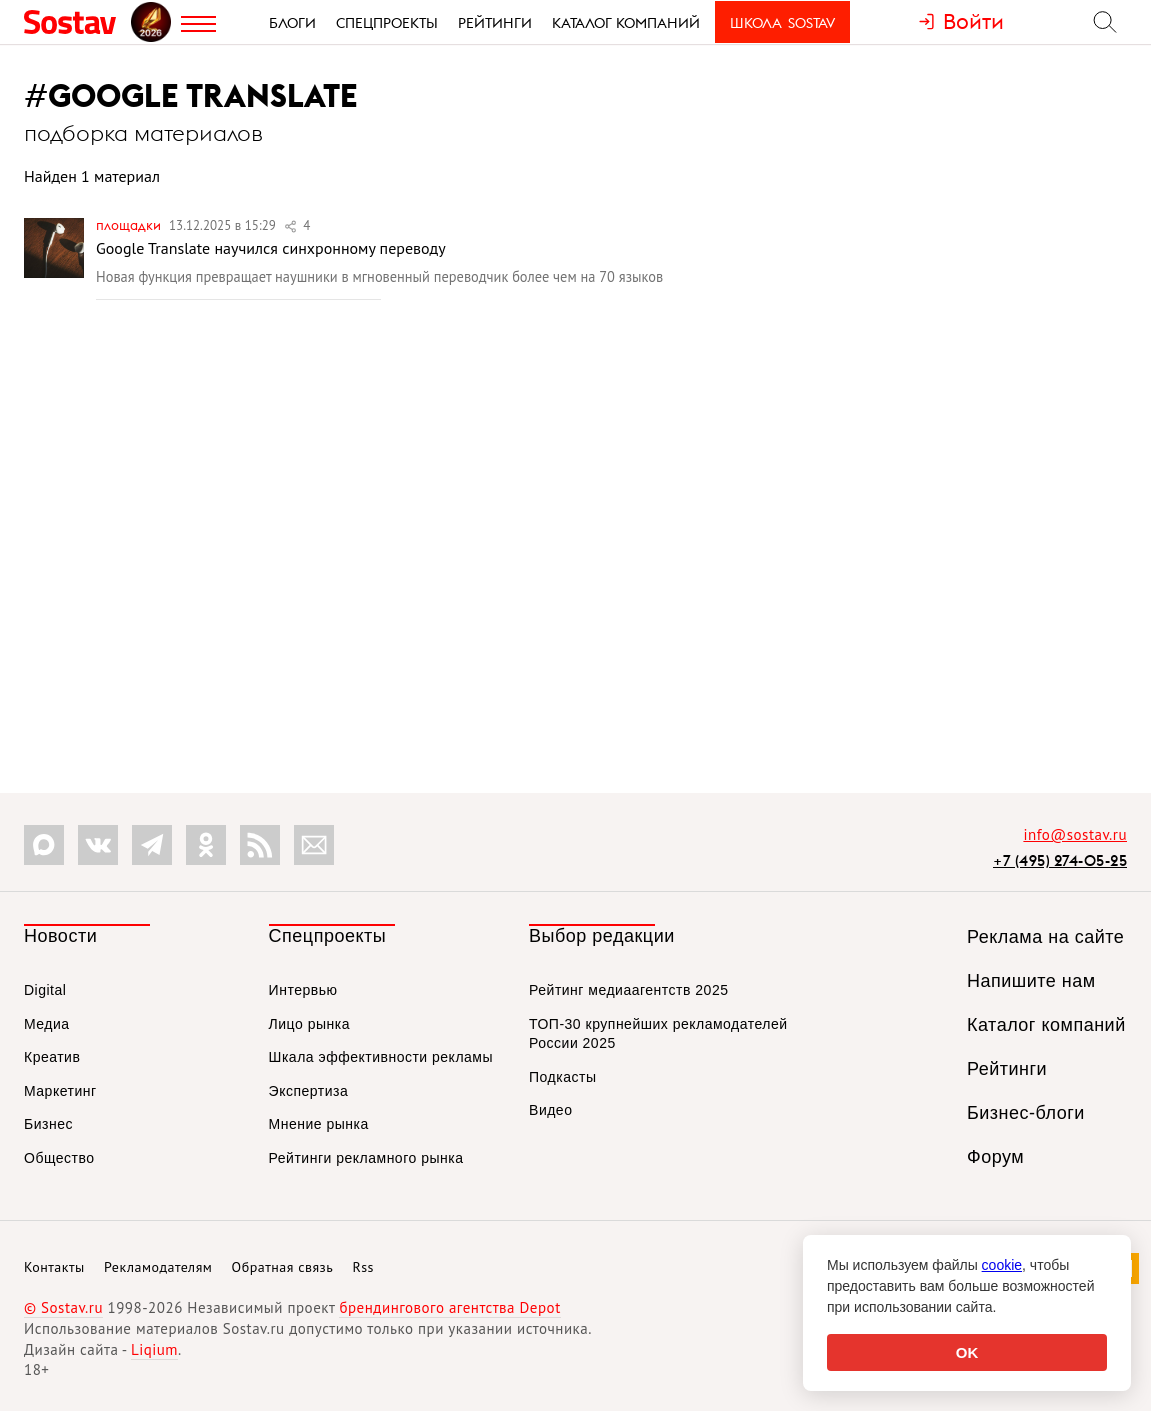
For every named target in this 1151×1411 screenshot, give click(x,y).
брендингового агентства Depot (449, 1307)
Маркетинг (60, 1091)
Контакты (54, 1267)
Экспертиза (309, 1091)
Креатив (52, 1057)
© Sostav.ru (63, 1307)
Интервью (303, 990)
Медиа (47, 1024)
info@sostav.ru (1075, 834)
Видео (550, 1110)
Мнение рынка (319, 1124)
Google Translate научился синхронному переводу (271, 248)
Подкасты (562, 1077)
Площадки (130, 225)
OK (967, 1352)
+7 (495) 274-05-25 (1060, 860)
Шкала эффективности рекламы (381, 1057)
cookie (1002, 1265)
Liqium (154, 1349)
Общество (59, 1158)
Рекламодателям (158, 1267)
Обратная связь (283, 1267)
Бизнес (48, 1124)
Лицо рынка (309, 1024)
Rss (363, 1267)
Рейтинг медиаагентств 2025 (628, 990)
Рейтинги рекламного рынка (366, 1158)
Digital (45, 990)
